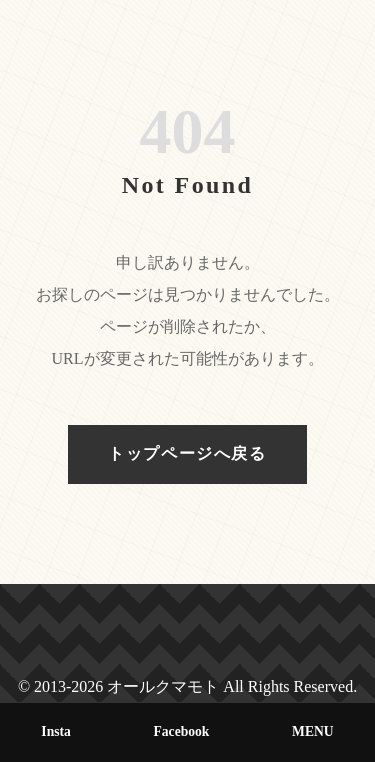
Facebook (182, 731)
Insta (55, 731)
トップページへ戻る (187, 453)
